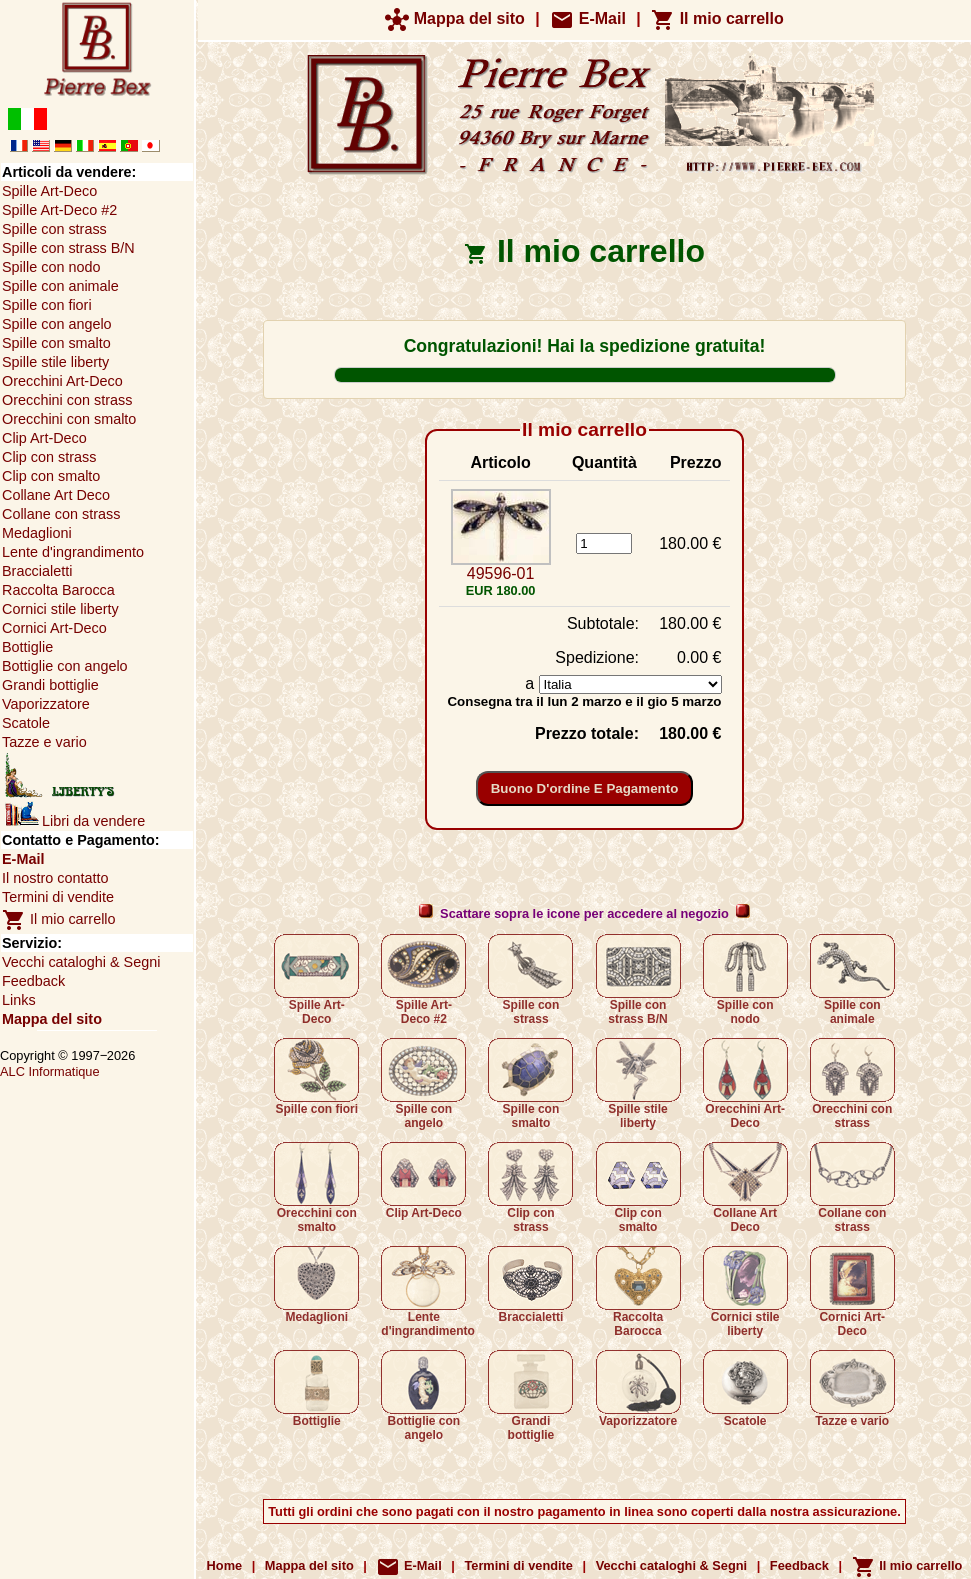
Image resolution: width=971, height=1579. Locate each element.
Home (225, 1565)
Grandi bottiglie (530, 1396)
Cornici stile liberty (745, 1292)
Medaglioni (316, 1285)
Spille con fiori (316, 1077)
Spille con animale (852, 980)
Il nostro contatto (55, 878)
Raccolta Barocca (638, 1292)
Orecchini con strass (852, 1084)
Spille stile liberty (638, 1084)
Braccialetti (530, 1285)
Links (19, 1000)
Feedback (33, 981)
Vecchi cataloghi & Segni (81, 962)
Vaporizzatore (638, 1389)
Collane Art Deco (745, 1188)
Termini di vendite (58, 897)
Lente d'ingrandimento (428, 1292)
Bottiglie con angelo (423, 1396)
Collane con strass (852, 1188)
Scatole (745, 1389)
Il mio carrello (717, 18)
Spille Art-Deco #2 (423, 980)
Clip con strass (530, 1188)
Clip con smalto (638, 1188)
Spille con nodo (745, 980)
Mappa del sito (455, 18)
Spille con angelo (423, 1084)
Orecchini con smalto (316, 1188)
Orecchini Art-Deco (745, 1084)
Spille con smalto (530, 1084)
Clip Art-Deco (423, 1181)
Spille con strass (530, 980)
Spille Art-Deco (316, 980)
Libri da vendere (75, 821)
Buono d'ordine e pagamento (585, 788)
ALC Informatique (50, 1071)
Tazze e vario (852, 1389)
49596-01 (501, 573)
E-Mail (588, 18)
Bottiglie (316, 1389)
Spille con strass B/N (638, 980)
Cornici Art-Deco (852, 1292)
